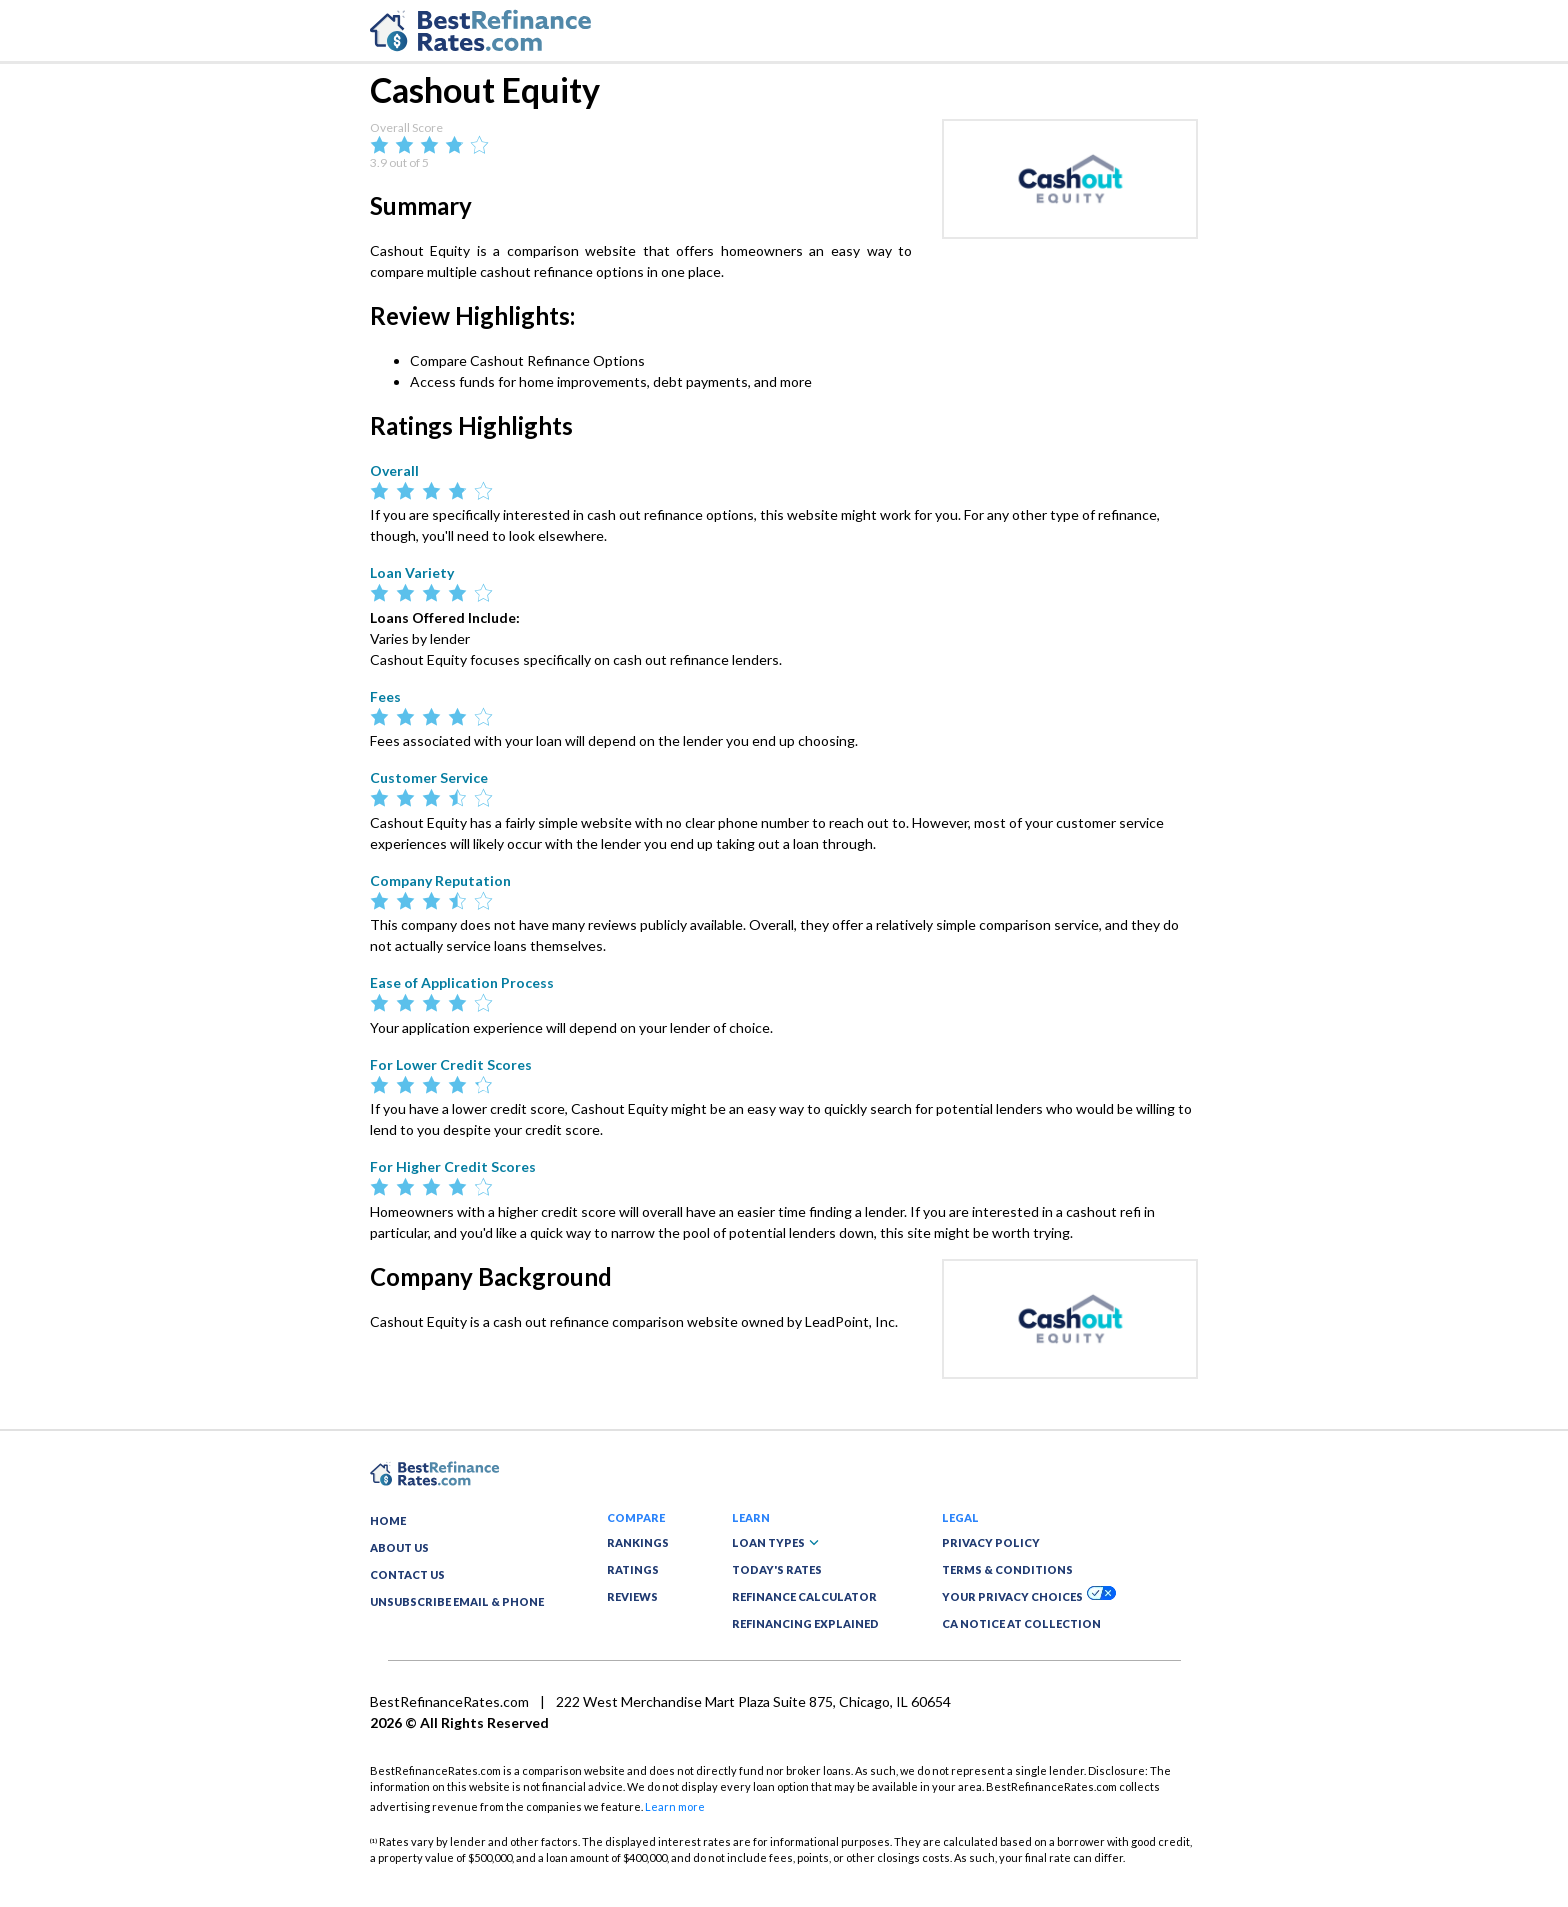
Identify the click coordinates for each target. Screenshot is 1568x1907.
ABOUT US (399, 1547)
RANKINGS (638, 1542)
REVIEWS (632, 1596)
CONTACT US (407, 1574)
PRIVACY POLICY (991, 1542)
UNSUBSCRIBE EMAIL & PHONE (457, 1601)
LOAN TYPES (775, 1542)
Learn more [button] (675, 1806)
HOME (388, 1520)
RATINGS (633, 1569)
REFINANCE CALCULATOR (804, 1596)
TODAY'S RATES (777, 1569)
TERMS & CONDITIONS (1007, 1569)
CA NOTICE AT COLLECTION (1021, 1623)
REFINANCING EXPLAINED (805, 1623)
